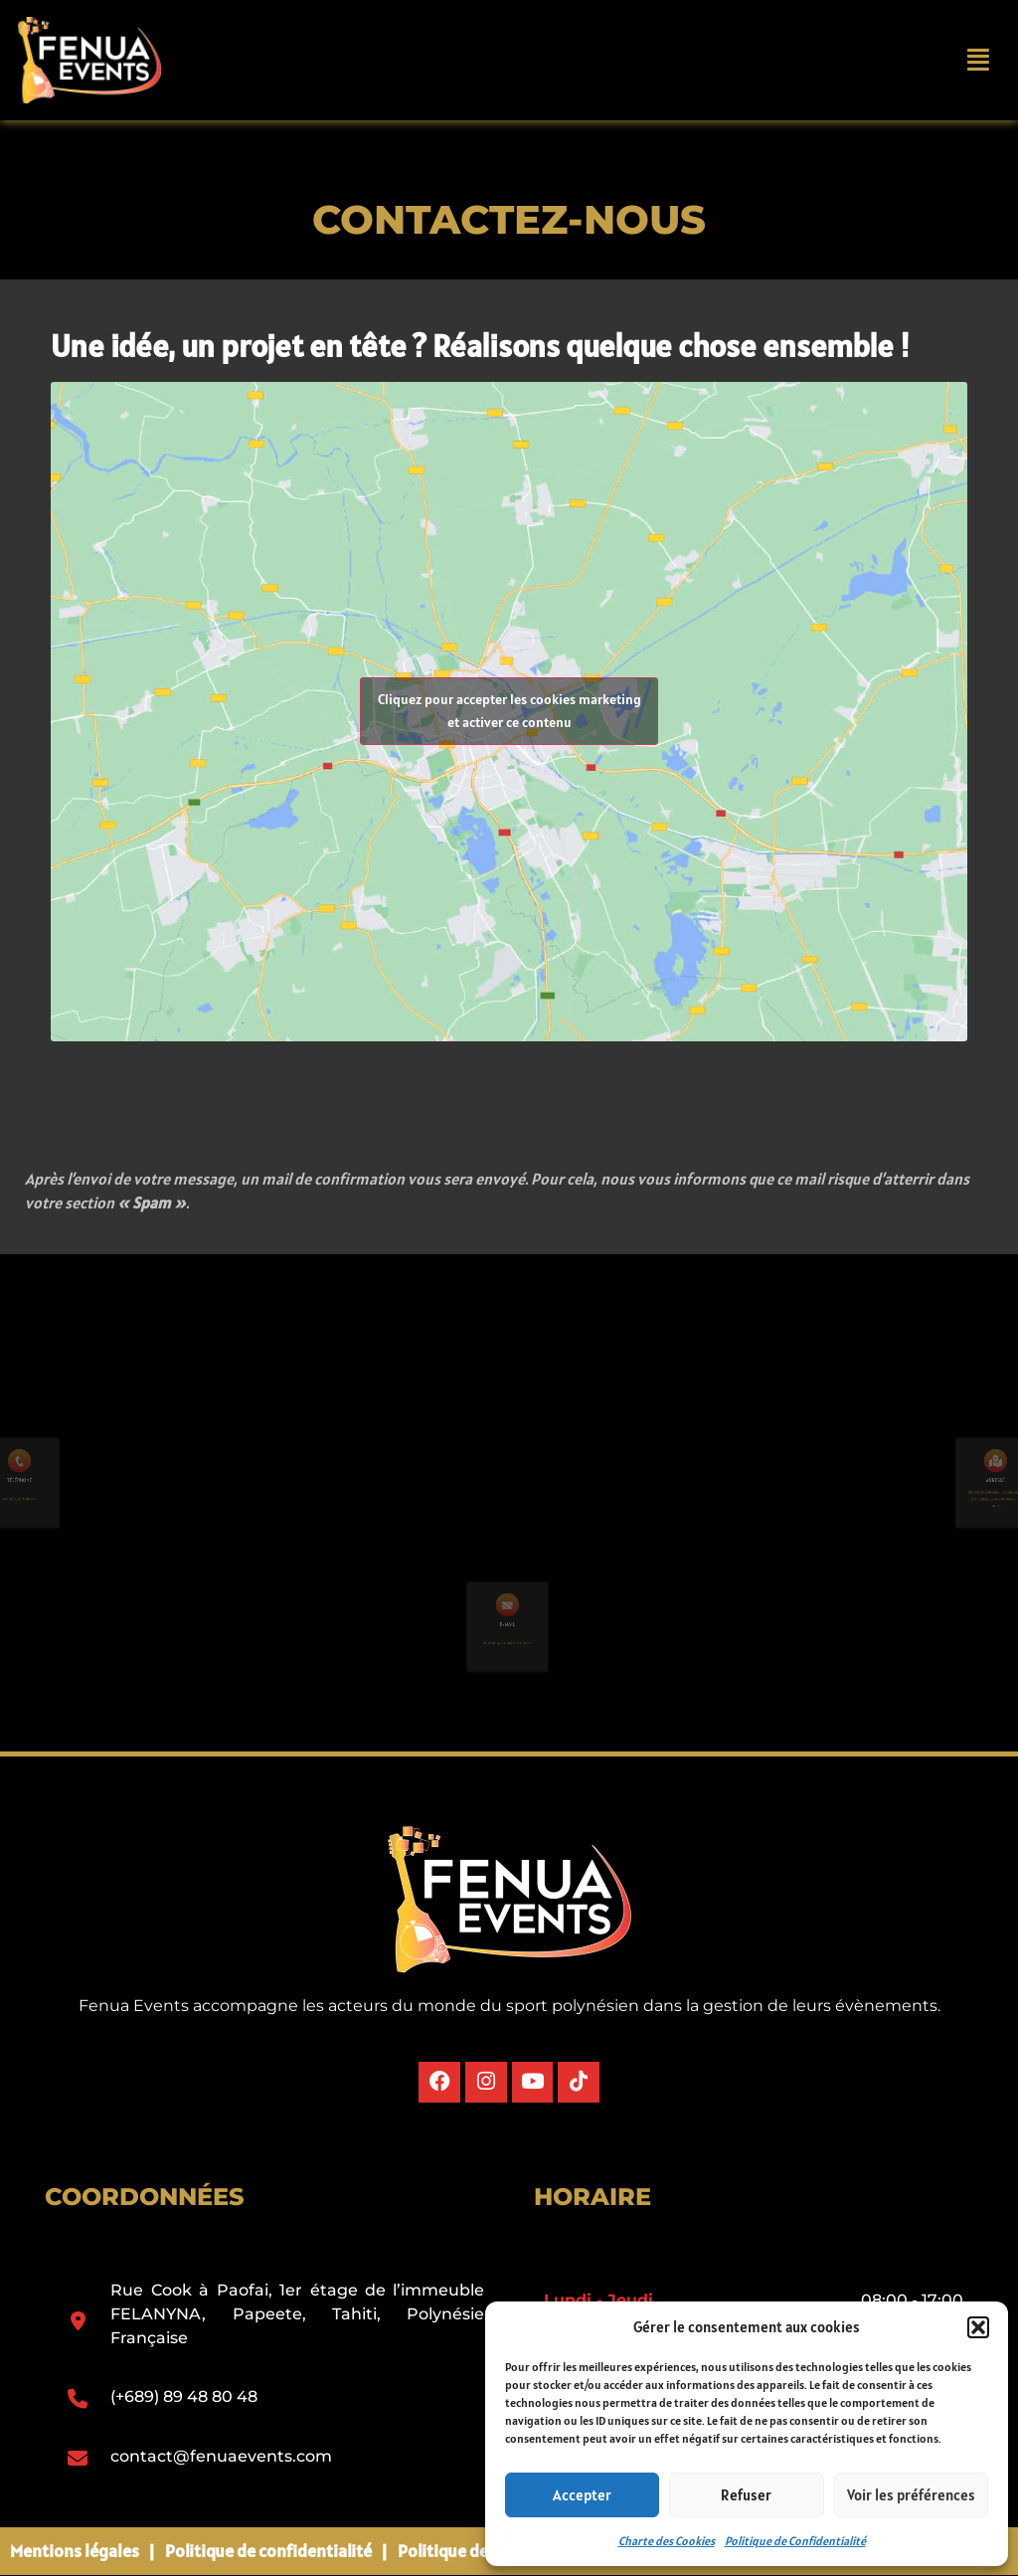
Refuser (746, 2494)
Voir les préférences (911, 2494)
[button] (978, 2327)
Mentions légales (74, 2550)
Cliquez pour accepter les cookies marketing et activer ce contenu (509, 710)
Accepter (582, 2494)
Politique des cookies (478, 2550)
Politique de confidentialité (268, 2550)
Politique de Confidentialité (795, 2540)
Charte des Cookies (666, 2540)
